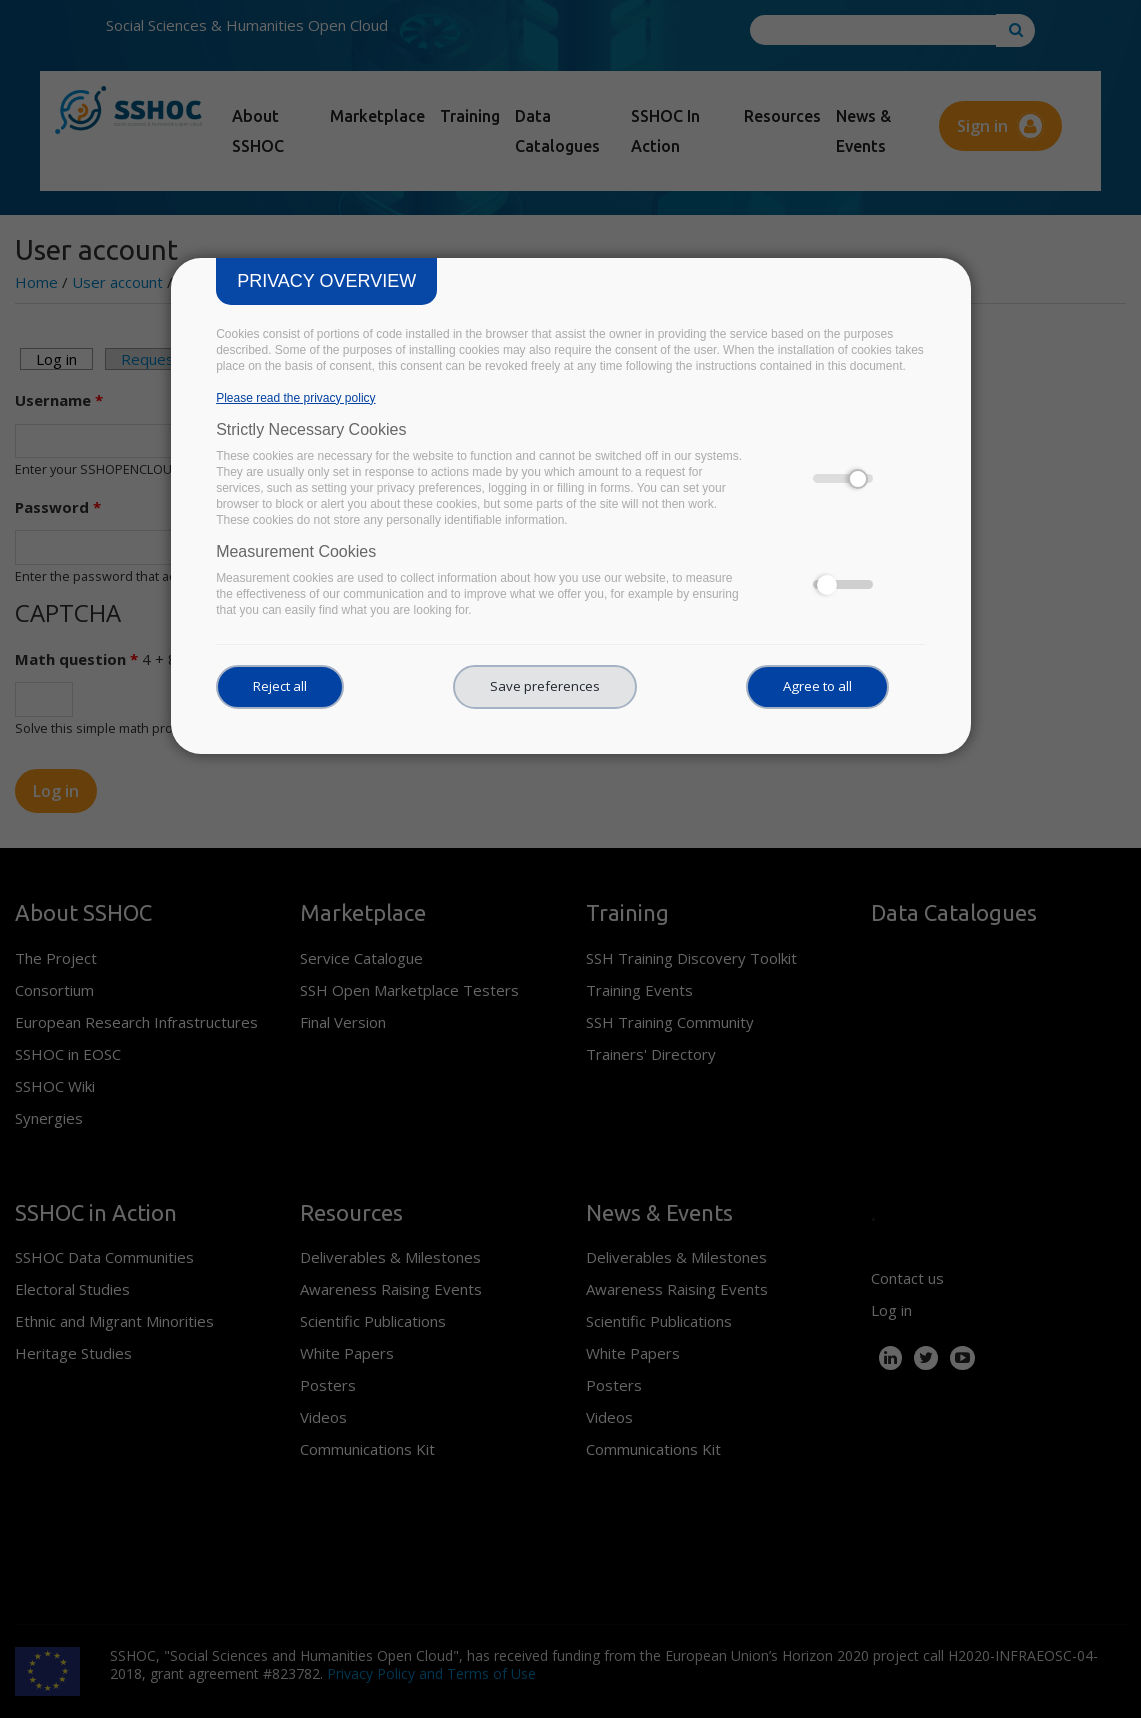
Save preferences (545, 686)
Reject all (280, 686)
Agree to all (817, 686)
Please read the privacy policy (295, 398)
